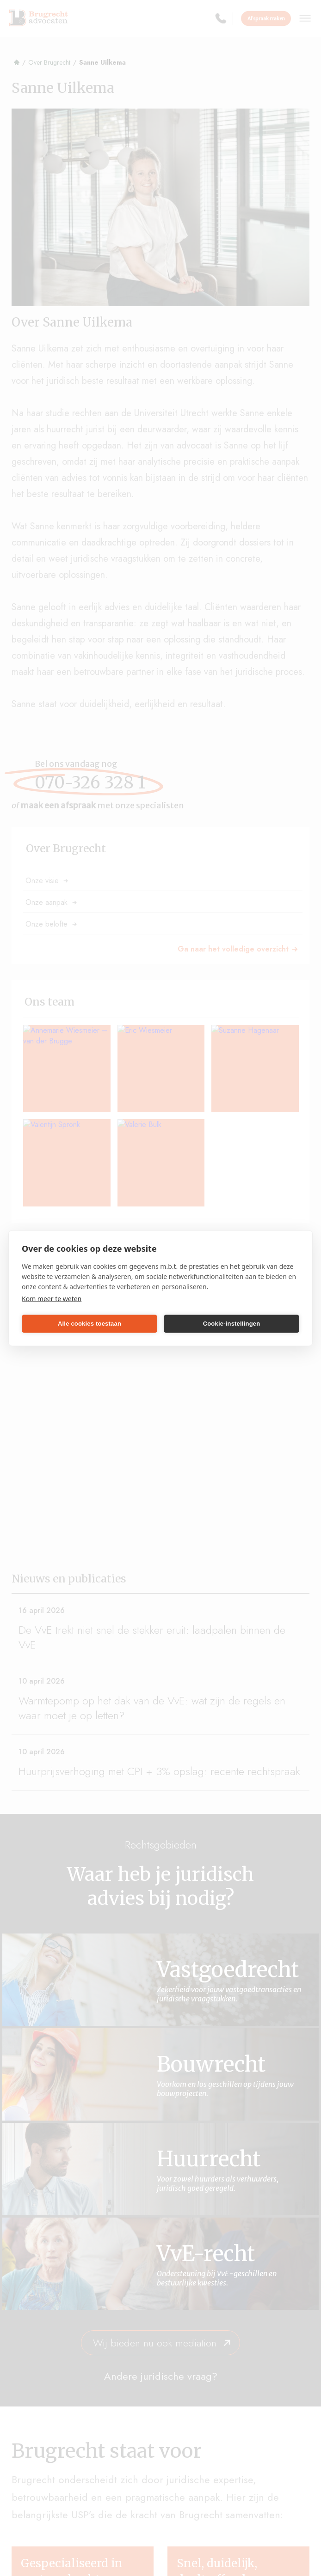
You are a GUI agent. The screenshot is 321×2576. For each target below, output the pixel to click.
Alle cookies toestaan (89, 1323)
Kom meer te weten (51, 1298)
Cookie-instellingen (231, 1323)
